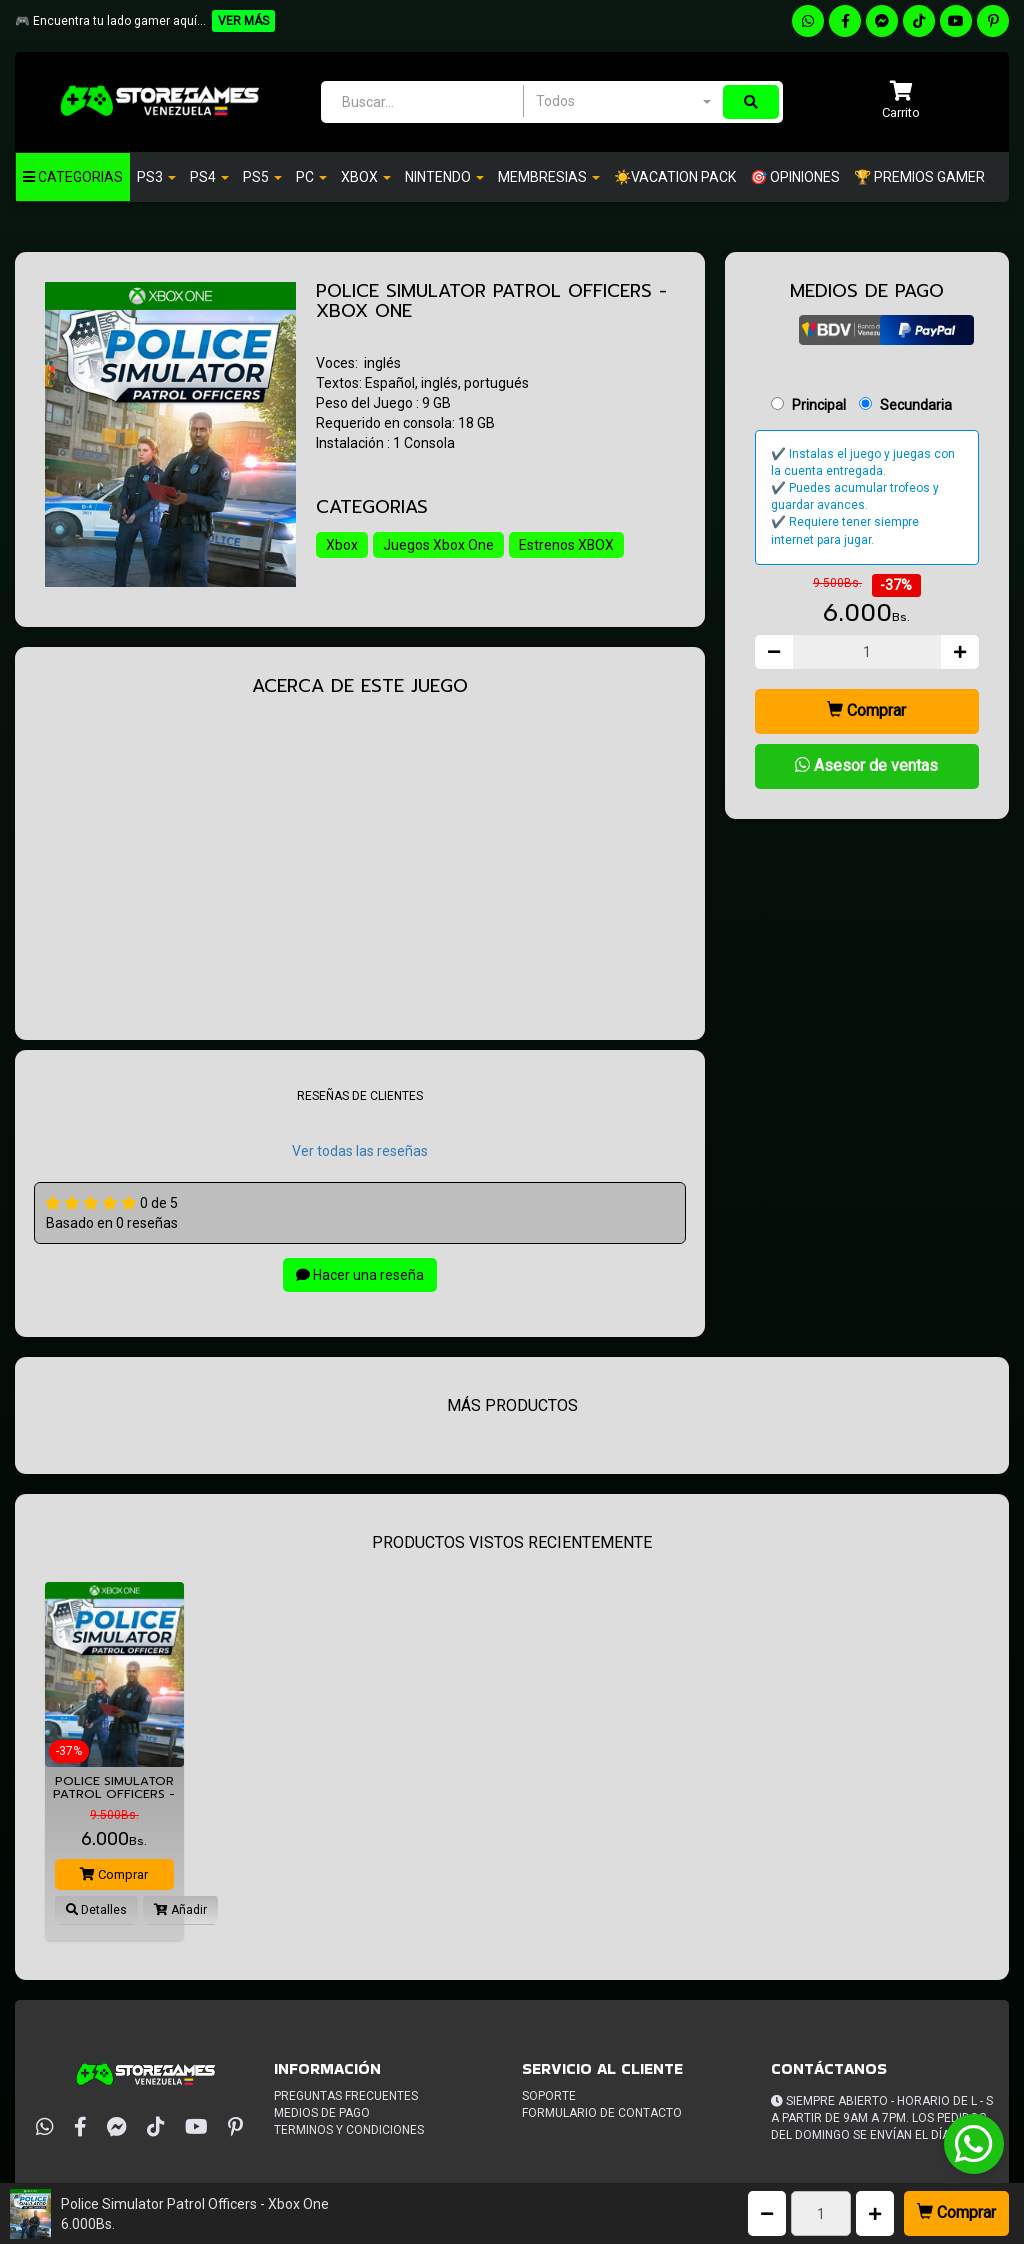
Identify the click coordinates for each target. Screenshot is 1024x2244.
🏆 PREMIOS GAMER (919, 177)
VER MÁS (243, 21)
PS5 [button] (262, 177)
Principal (819, 405)
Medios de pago (322, 2113)
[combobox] (623, 101)
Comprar (956, 2212)
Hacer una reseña (360, 1275)
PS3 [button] (156, 177)
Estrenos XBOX (567, 545)
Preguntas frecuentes (346, 2096)
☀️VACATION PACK (675, 177)
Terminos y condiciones (349, 2130)
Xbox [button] (366, 177)
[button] (901, 101)
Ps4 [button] (209, 177)
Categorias (73, 177)
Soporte (549, 2096)
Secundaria (916, 405)
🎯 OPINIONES (795, 177)
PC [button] (311, 177)
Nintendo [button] (444, 177)
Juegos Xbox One (438, 545)
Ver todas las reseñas (360, 1151)
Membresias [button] (549, 177)
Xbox (342, 545)
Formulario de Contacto (602, 2113)
